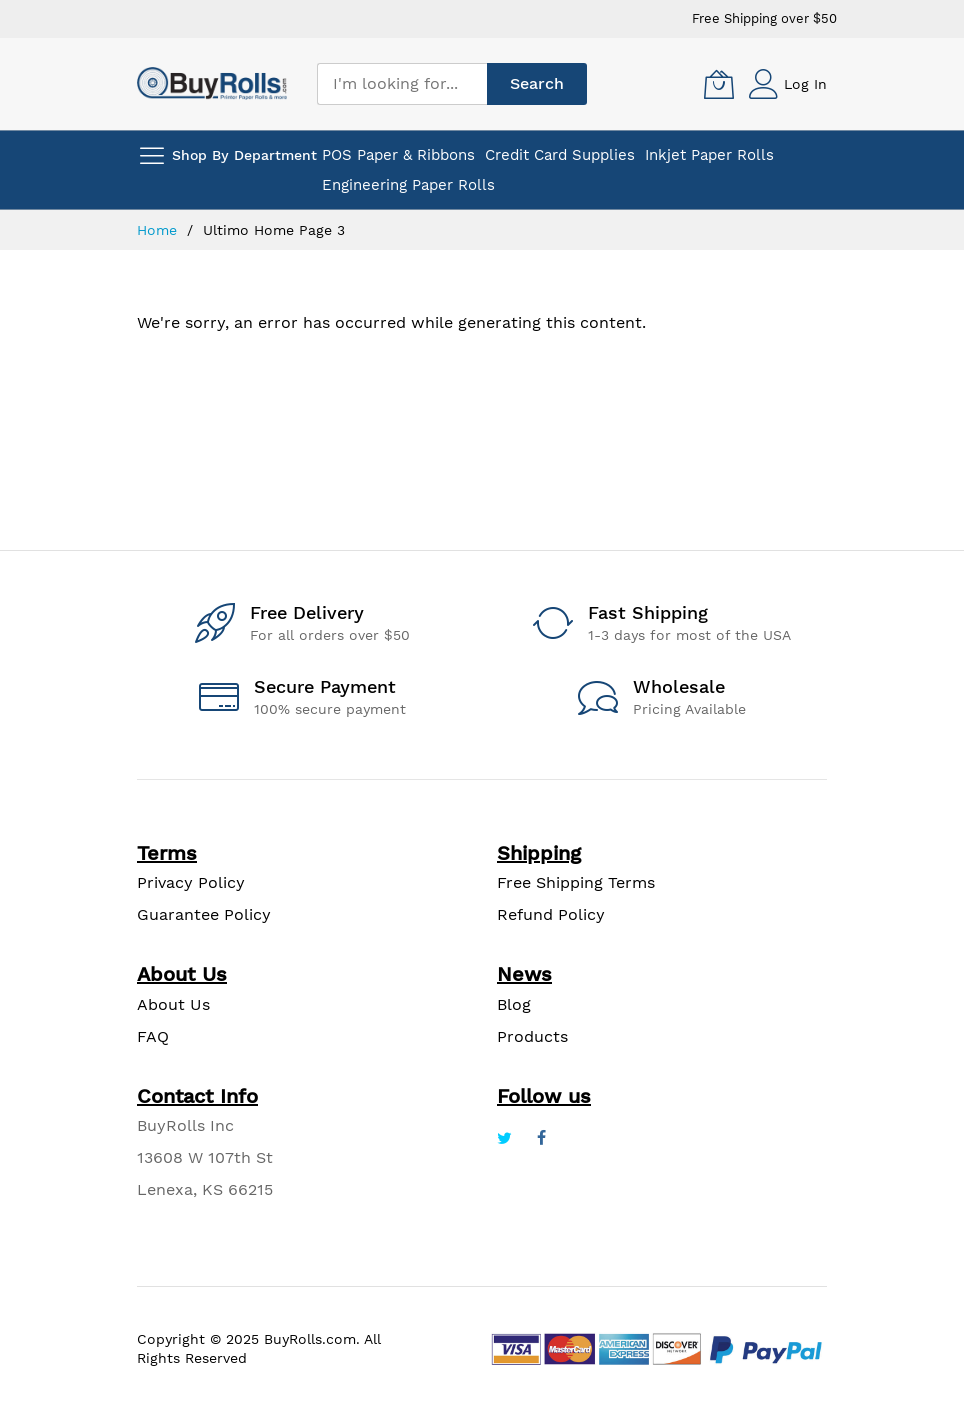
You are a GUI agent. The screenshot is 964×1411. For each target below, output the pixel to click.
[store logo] (212, 83)
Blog (514, 1004)
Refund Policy (551, 914)
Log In (805, 84)
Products (532, 1036)
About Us (173, 1004)
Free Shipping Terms (576, 882)
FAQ (153, 1036)
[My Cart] (719, 84)
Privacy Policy (191, 882)
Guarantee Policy (204, 914)
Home (159, 230)
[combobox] (402, 84)
